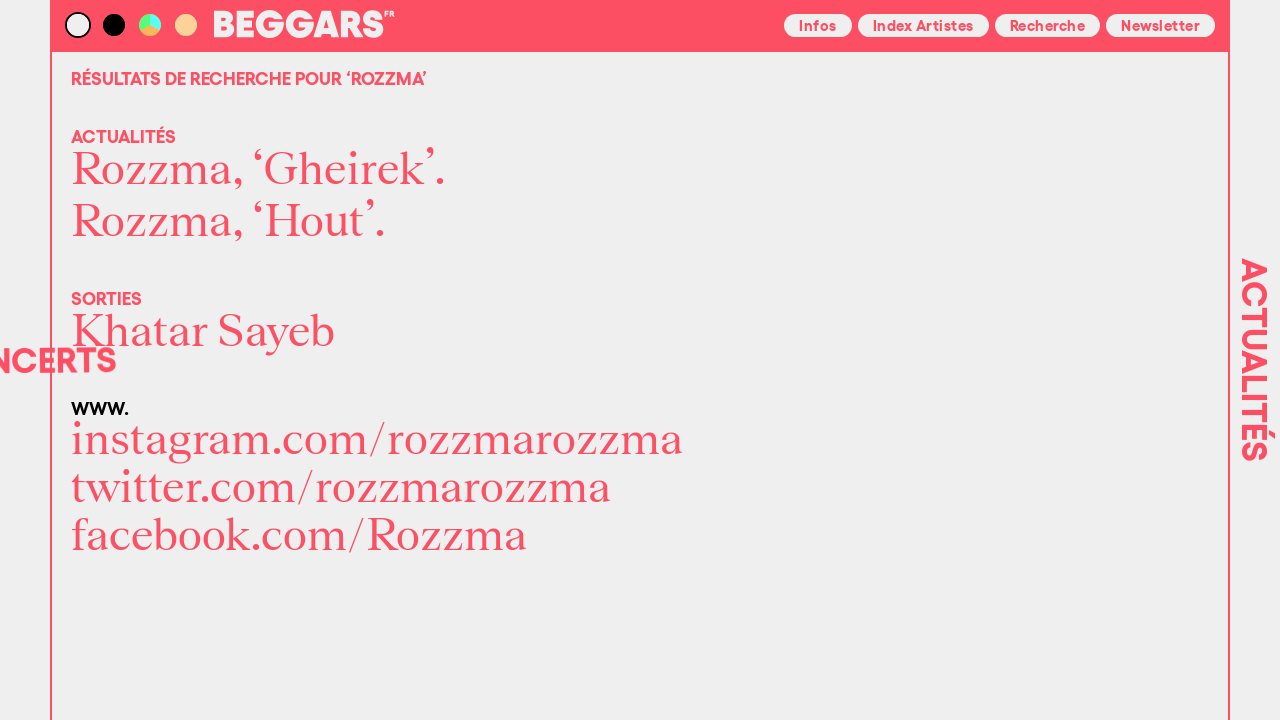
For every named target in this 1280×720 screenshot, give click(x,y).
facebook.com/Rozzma (299, 536)
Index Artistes (923, 24)
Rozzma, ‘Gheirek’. (258, 170)
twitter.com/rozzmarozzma (341, 488)
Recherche (1048, 24)
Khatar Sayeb (203, 332)
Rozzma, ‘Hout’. (228, 222)
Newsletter (1160, 24)
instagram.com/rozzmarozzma (377, 440)
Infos (818, 24)
